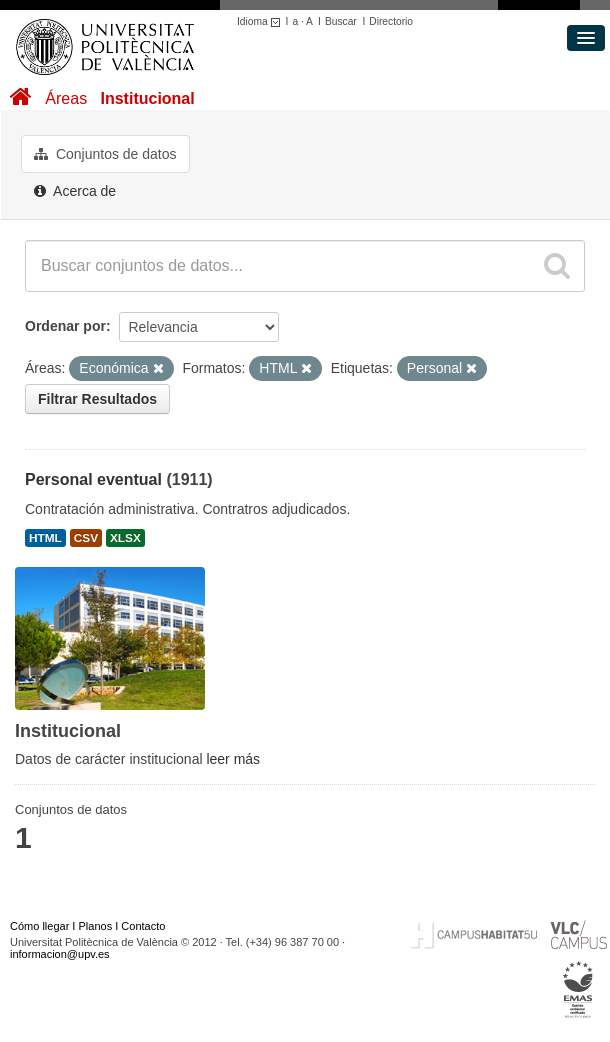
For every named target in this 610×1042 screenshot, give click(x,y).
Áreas (66, 98)
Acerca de (75, 191)
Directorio (391, 21)
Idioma (261, 21)
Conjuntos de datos (105, 154)
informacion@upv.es (60, 954)
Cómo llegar (39, 926)
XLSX (125, 538)
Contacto (143, 926)
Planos (96, 926)
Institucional (147, 98)
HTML (45, 538)
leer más (233, 759)
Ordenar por (65, 326)
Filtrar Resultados (97, 399)
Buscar (341, 21)
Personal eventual (93, 479)
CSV (86, 538)
